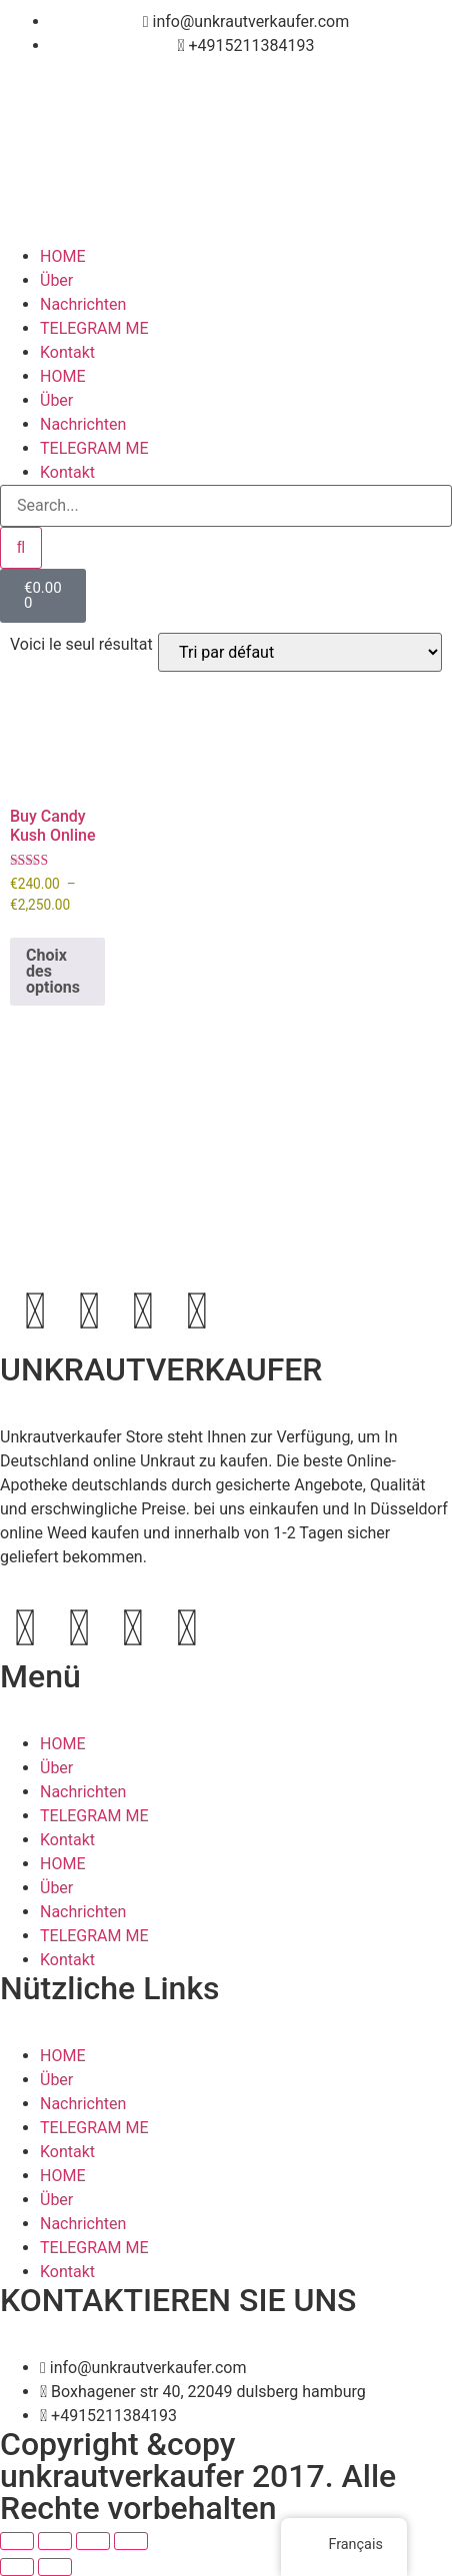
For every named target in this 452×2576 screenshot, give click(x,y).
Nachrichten (83, 304)
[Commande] (300, 652)
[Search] (21, 548)
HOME (62, 256)
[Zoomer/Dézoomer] (17, 2541)
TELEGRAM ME (94, 328)
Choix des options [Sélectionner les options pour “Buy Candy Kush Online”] (53, 971)
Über (56, 280)
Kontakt (67, 352)
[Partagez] (93, 2541)
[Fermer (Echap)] (131, 2541)
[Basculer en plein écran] (55, 2541)
